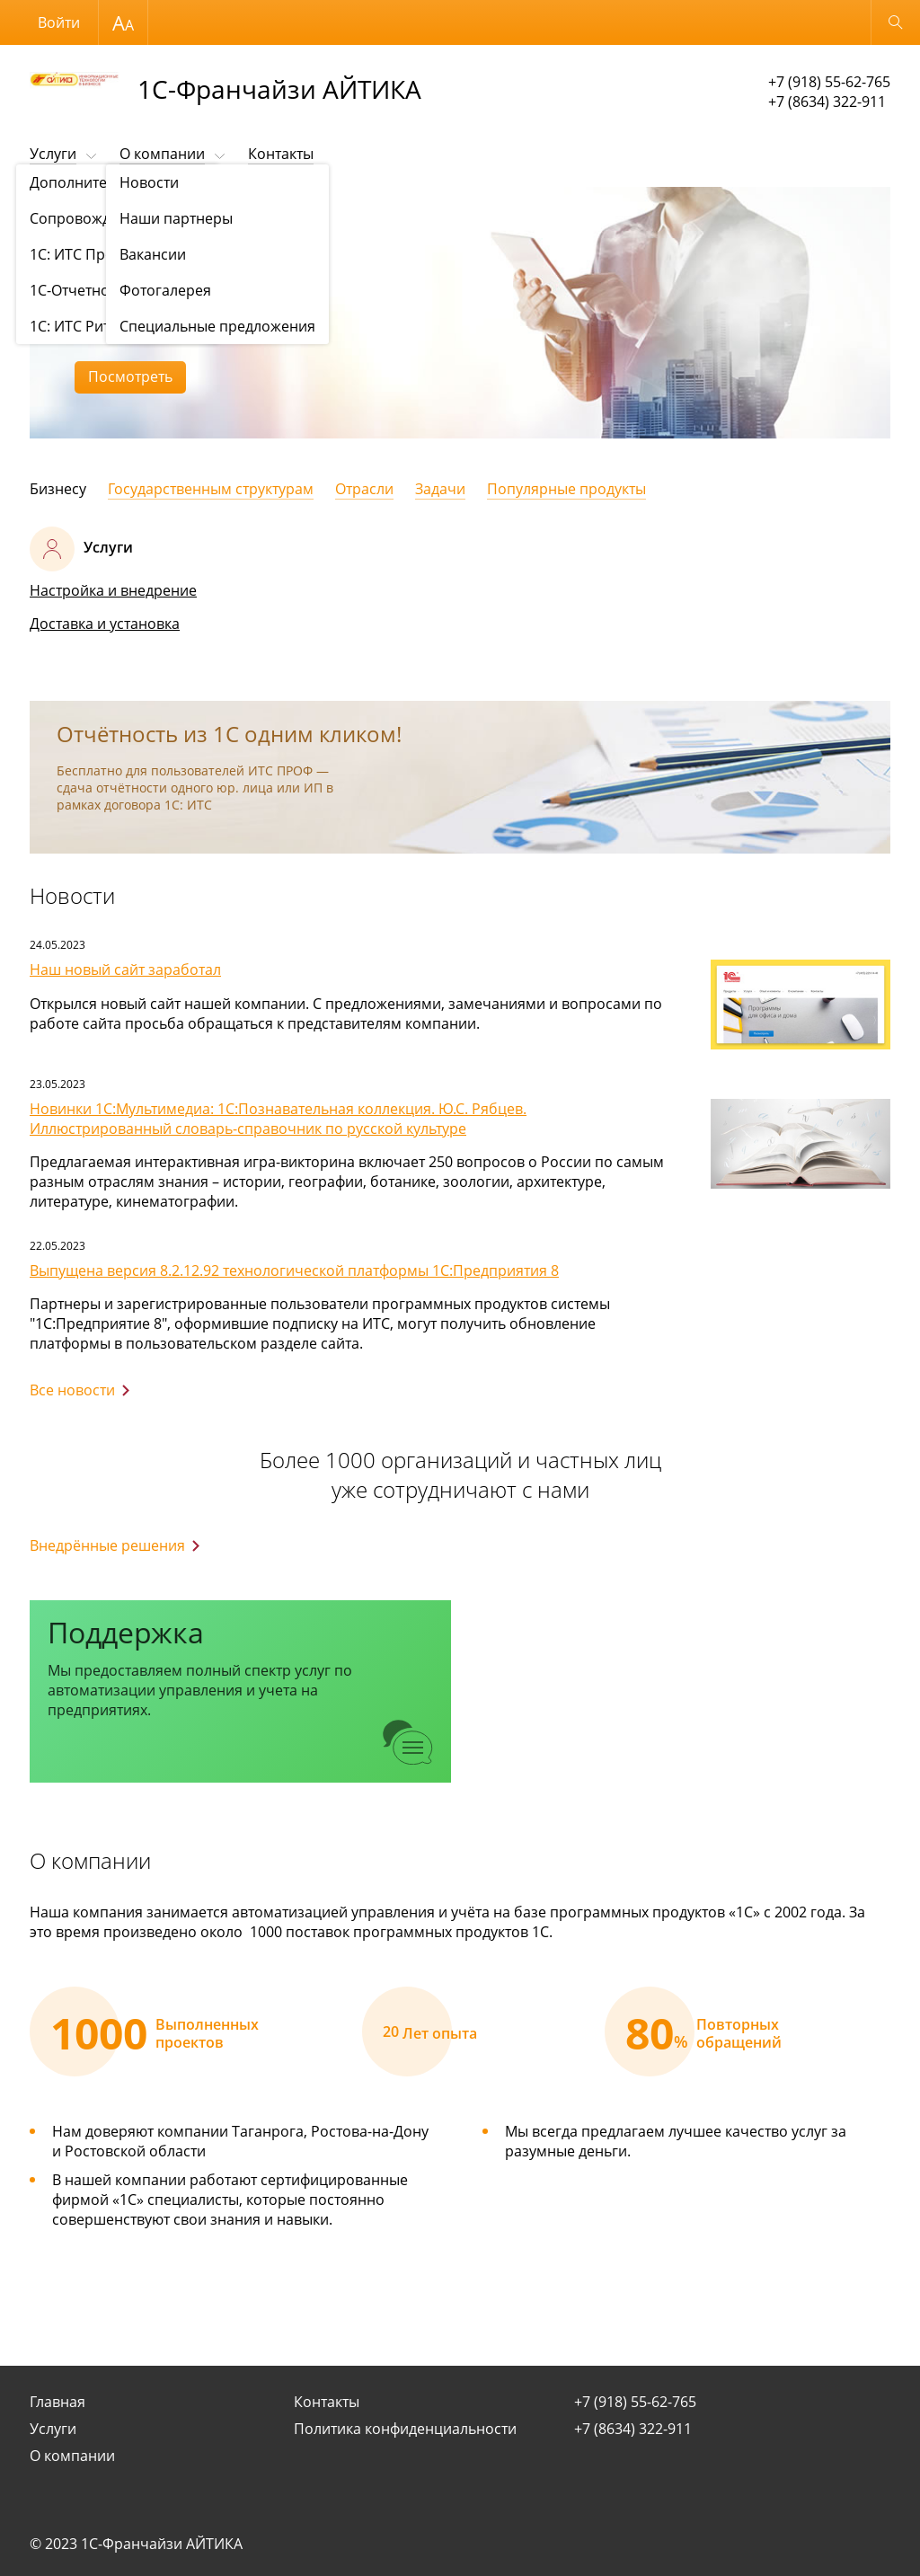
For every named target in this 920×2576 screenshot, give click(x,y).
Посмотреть (130, 376)
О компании (162, 154)
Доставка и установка (105, 623)
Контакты (281, 154)
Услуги (53, 154)
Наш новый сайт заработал (125, 969)
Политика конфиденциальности (405, 2429)
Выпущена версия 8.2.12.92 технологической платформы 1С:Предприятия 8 (294, 1270)
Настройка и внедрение (113, 590)
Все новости (72, 1390)
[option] (460, 312)
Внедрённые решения (107, 1545)
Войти (59, 22)
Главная (57, 2402)
